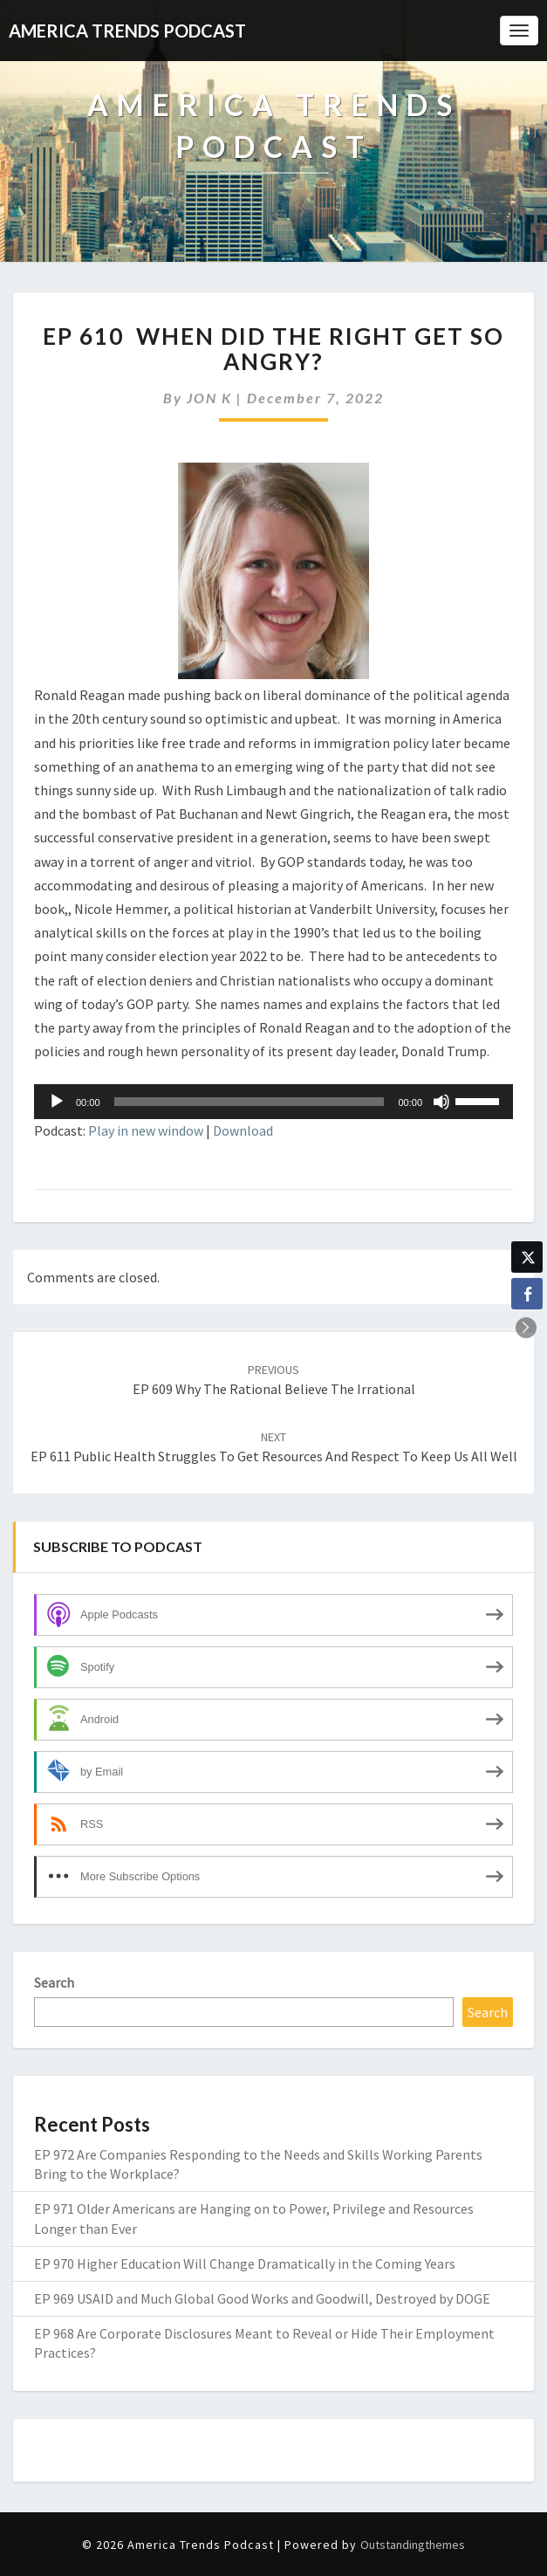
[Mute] (441, 1101)
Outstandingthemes (412, 2544)
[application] (273, 1101)
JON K (209, 397)
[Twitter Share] (527, 1257)
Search (54, 1982)
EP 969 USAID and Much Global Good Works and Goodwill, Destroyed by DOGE (262, 2298)
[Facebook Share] (527, 1293)
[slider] (249, 1101)
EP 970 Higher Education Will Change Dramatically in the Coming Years (244, 2263)
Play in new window (145, 1130)
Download (243, 1130)
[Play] (56, 1101)
